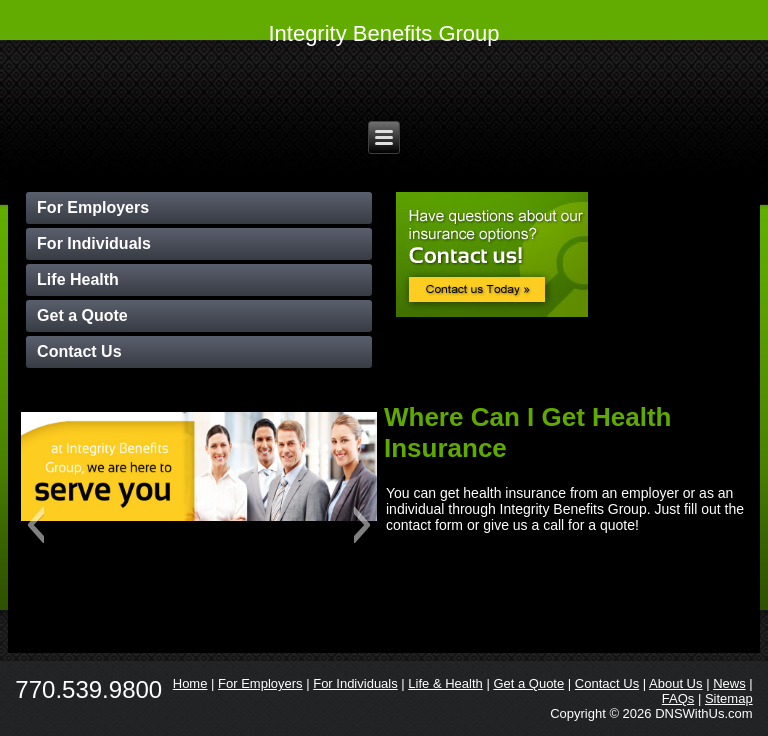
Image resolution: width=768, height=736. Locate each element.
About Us (675, 683)
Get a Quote (82, 315)
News (729, 683)
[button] (35, 525)
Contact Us (79, 351)
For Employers (93, 207)
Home (190, 683)
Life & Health (445, 683)
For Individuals (94, 243)
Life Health (78, 279)
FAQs (678, 698)
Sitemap (729, 698)
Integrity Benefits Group (383, 33)
